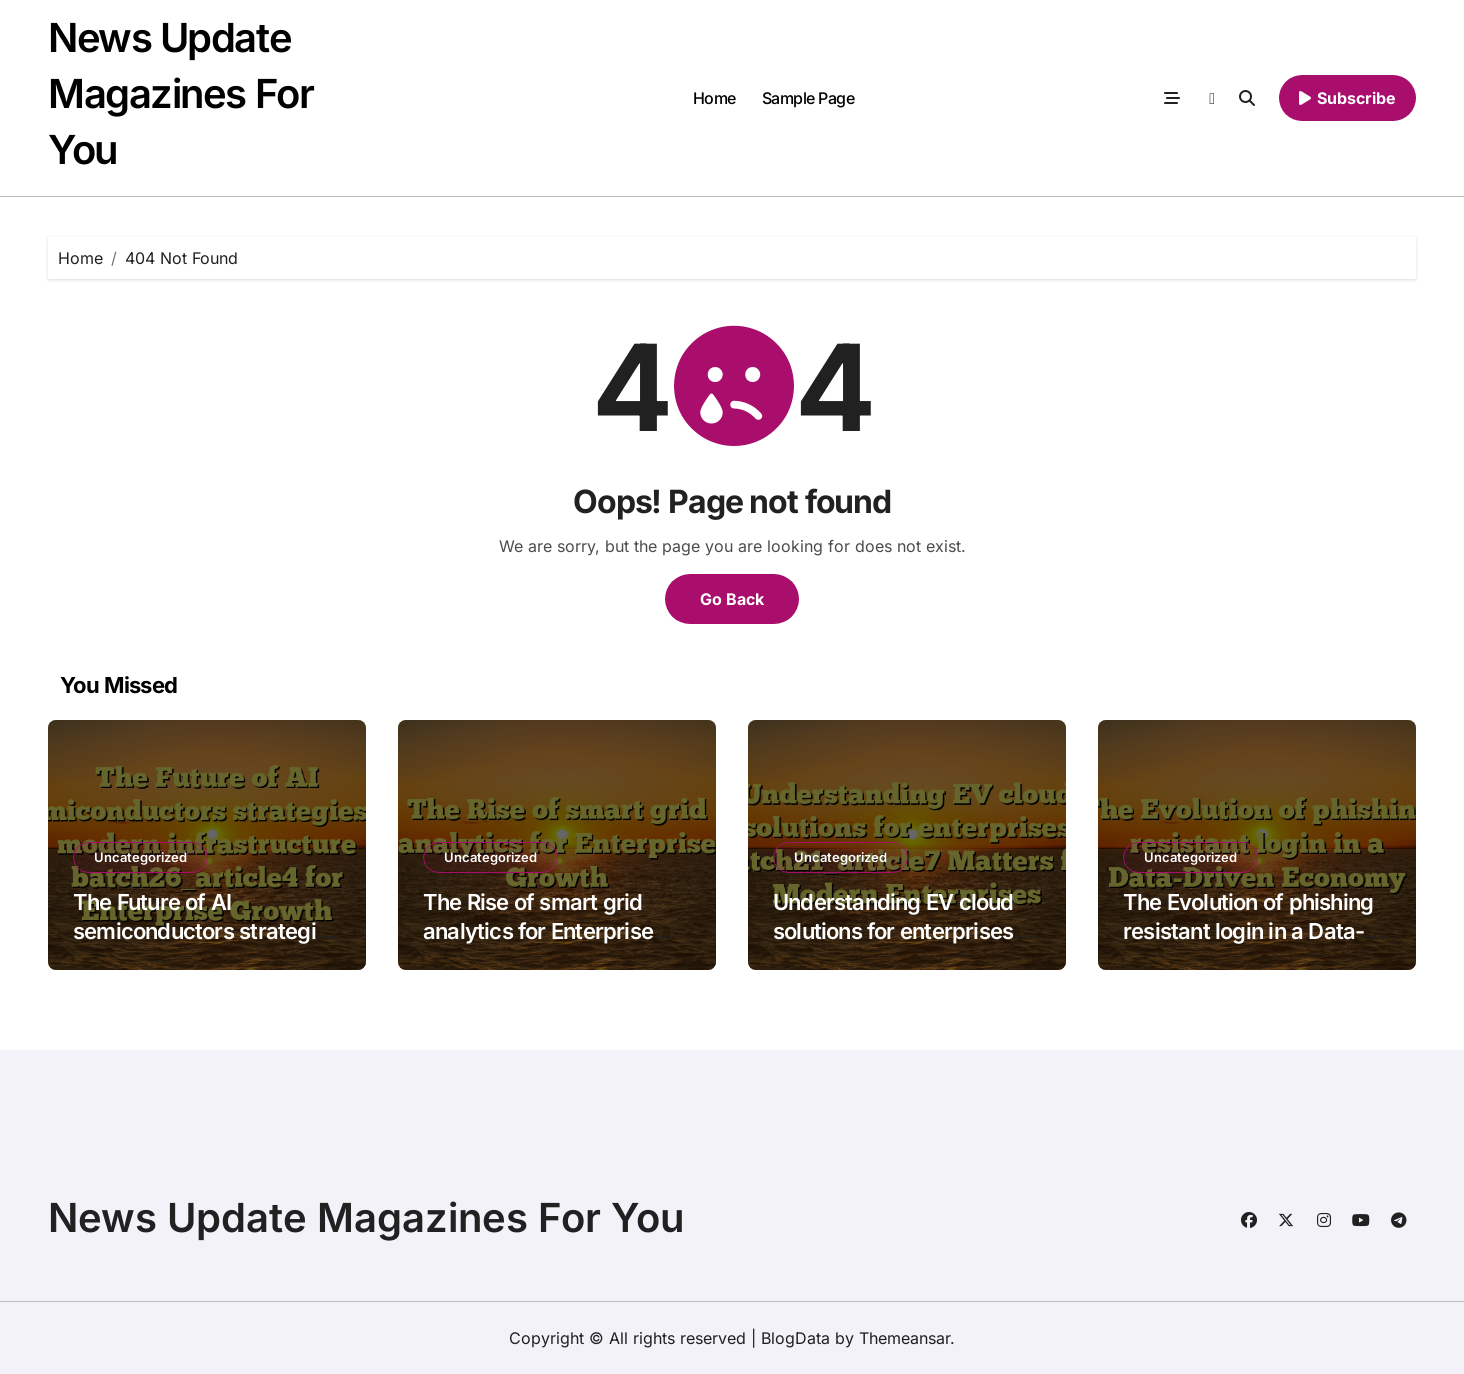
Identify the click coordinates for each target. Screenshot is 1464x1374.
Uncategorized (140, 857)
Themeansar (904, 1338)
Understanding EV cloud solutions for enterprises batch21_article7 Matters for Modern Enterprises (895, 945)
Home (714, 98)
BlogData (795, 1338)
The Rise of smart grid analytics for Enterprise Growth (538, 930)
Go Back (732, 599)
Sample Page (808, 98)
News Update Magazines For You (180, 93)
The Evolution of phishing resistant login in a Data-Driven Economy (1248, 930)
